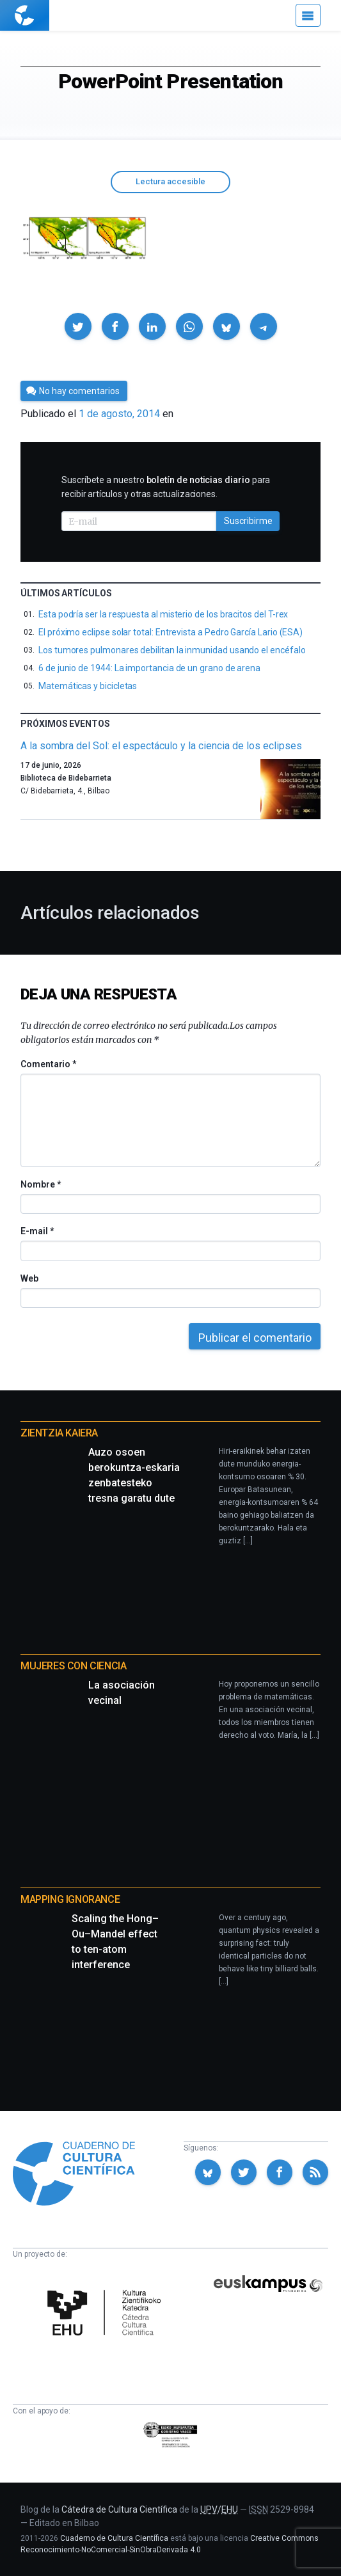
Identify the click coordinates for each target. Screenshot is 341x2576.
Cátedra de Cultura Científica (119, 2509)
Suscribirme (248, 521)
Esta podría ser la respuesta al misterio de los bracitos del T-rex (163, 614)
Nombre (40, 1184)
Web (29, 1278)
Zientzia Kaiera (59, 1433)
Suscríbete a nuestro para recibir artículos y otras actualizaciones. (165, 487)
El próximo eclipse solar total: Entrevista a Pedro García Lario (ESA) (170, 632)
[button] (78, 326)
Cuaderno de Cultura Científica (114, 2538)
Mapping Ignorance (70, 1899)
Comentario (48, 1064)
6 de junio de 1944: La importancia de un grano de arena (149, 668)
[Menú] (308, 15)
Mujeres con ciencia (73, 1666)
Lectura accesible (170, 181)
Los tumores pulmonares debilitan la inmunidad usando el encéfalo (172, 650)
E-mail (36, 1231)
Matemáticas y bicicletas (87, 686)
